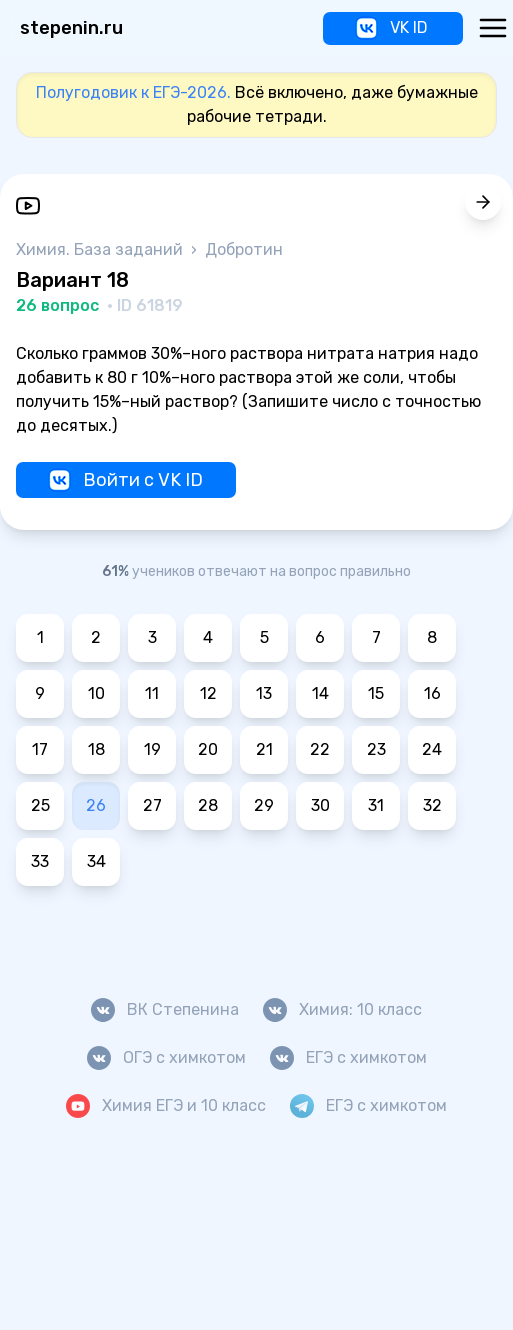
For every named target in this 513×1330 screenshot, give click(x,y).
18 (96, 749)
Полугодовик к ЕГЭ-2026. (133, 92)
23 (376, 749)
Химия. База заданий (101, 249)
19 (152, 749)
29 (264, 805)
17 (40, 749)
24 (432, 749)
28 (208, 805)
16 (432, 693)
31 (376, 805)
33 (40, 861)
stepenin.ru (71, 28)
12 (208, 693)
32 (432, 805)
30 (320, 805)
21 (264, 749)
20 (208, 749)
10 (96, 693)
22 (320, 749)
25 (40, 805)
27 (152, 805)
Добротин (244, 249)
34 (96, 861)
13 (264, 693)
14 (320, 693)
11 (152, 693)
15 (376, 693)
